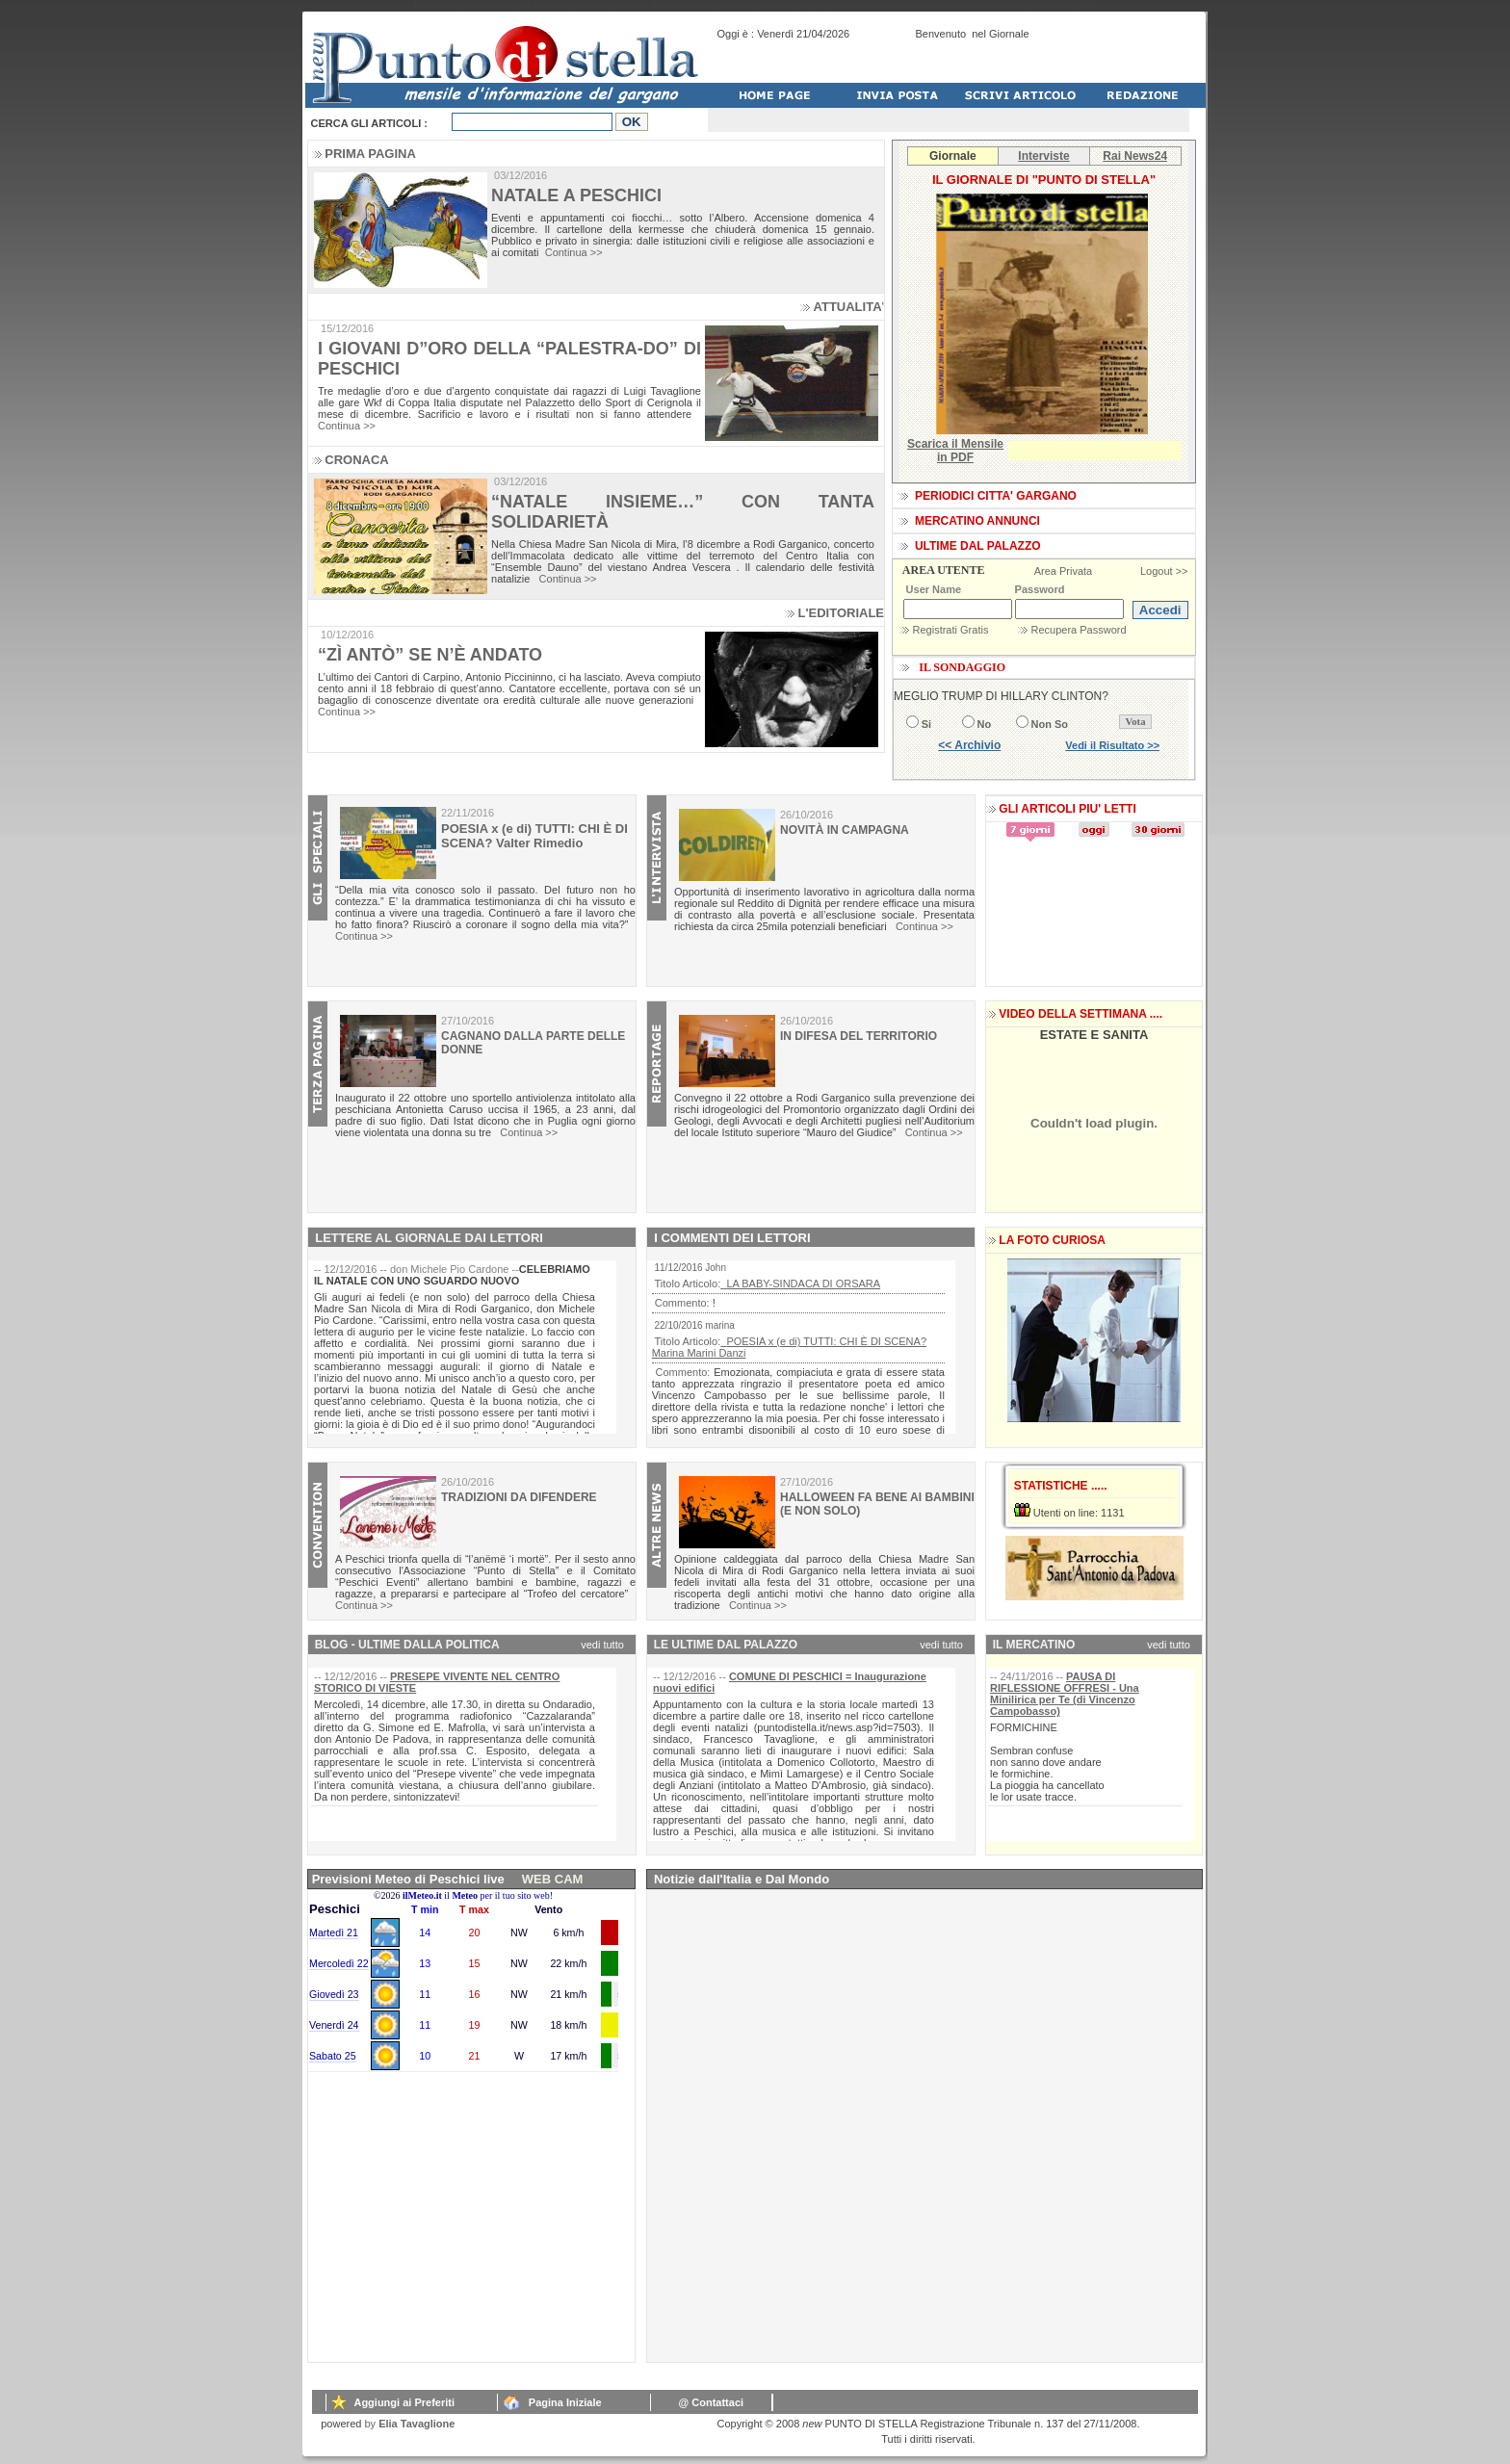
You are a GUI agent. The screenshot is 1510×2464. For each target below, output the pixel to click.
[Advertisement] (452, 2241)
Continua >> (574, 252)
